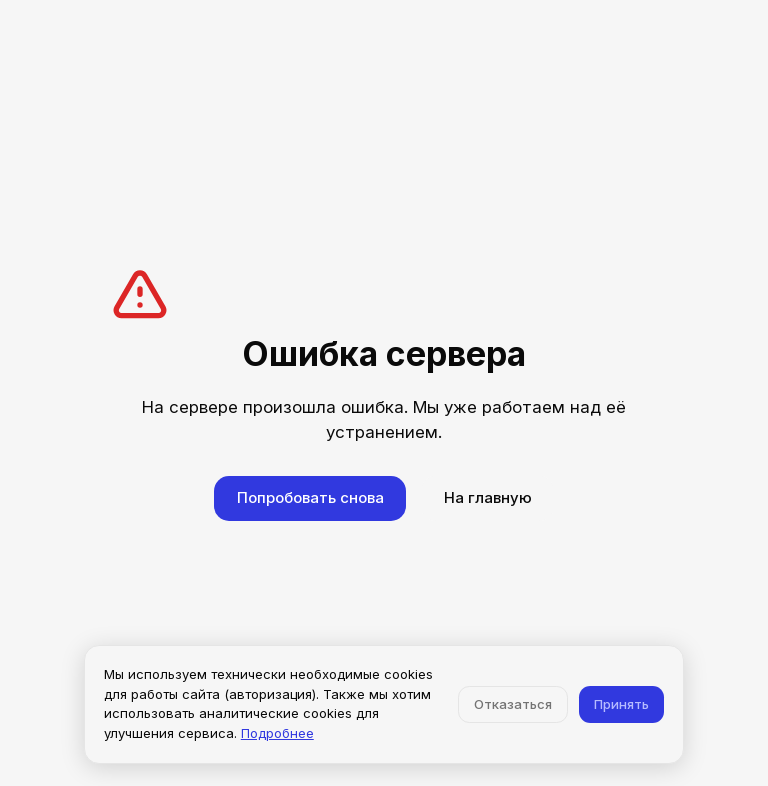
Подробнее (277, 733)
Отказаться (513, 704)
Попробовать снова (310, 497)
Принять (621, 704)
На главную (488, 497)
